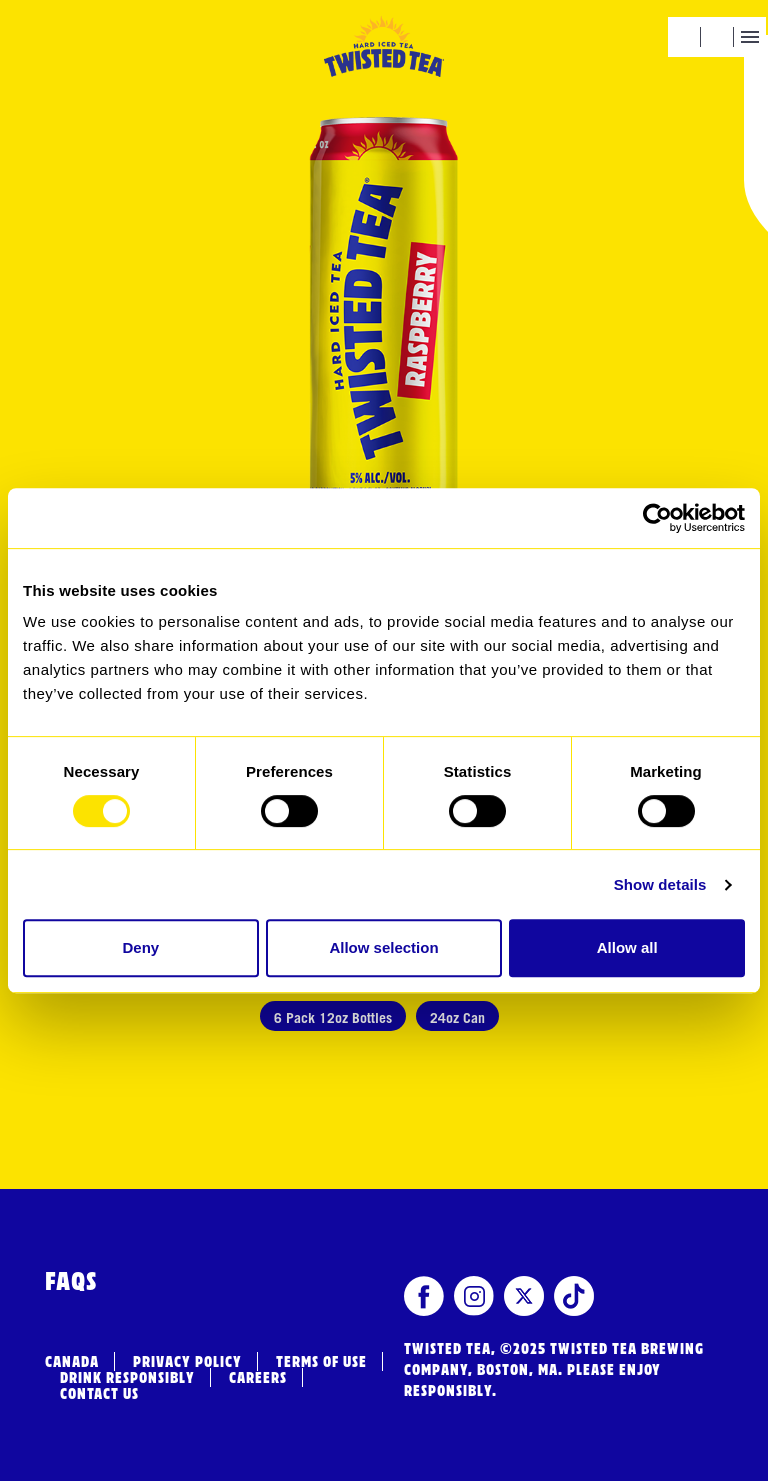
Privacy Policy (187, 1361)
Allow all (627, 947)
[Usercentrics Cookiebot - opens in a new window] (657, 518)
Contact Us (99, 1393)
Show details (660, 884)
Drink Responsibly (127, 1377)
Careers (258, 1377)
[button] (684, 37)
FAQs (71, 1282)
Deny (140, 947)
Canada (72, 1361)
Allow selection (383, 947)
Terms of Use (321, 1361)
